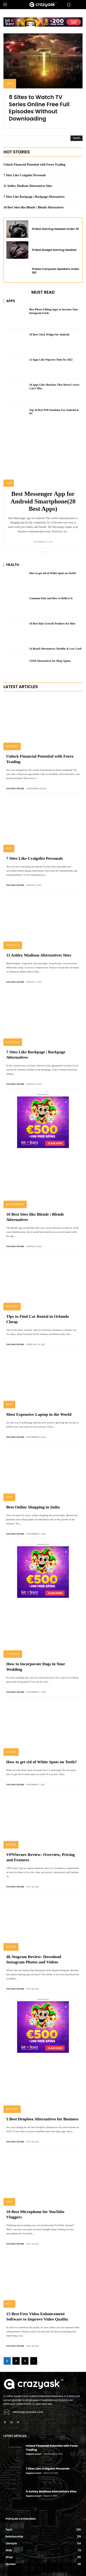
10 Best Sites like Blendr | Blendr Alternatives (33, 207)
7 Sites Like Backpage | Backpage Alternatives (34, 196)
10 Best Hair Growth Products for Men (52, 623)
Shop (9, 1404)
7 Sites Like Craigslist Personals (25, 175)
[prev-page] (39, 553)
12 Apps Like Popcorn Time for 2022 (51, 359)
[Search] (76, 138)
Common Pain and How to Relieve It (51, 598)
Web (9, 848)
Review (11, 1844)
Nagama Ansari (15, 788)
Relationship (15, 1204)
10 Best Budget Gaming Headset (54, 250)
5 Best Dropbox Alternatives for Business (42, 2119)
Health (11, 1752)
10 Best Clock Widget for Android (49, 334)
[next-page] (45, 553)
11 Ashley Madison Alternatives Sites (27, 186)
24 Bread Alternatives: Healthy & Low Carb (55, 648)
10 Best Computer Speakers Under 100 (55, 271)
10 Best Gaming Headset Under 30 (55, 229)
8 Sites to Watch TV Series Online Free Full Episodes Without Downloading (39, 107)
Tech (10, 83)
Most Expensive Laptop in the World (38, 1414)
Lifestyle (13, 945)
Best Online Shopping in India (33, 1507)
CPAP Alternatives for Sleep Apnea (49, 660)
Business (12, 746)
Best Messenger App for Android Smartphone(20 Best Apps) (43, 501)
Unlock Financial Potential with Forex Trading (34, 164)
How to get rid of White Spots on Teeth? (52, 573)
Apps (8, 483)
